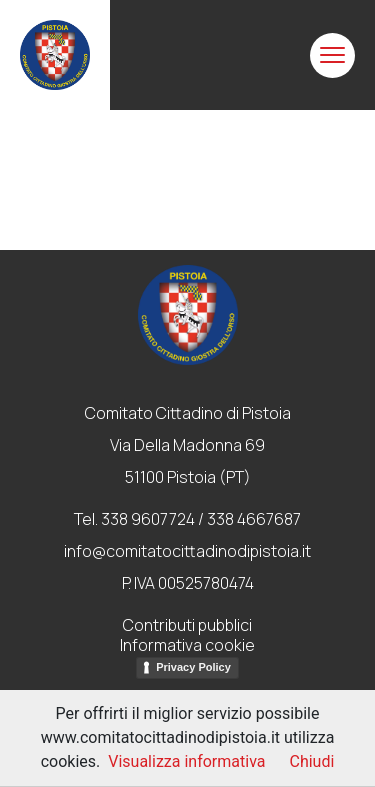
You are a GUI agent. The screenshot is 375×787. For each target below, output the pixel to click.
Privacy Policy (193, 667)
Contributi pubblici (187, 625)
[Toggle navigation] (332, 55)
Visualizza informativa (186, 761)
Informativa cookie (187, 645)
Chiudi (311, 761)
